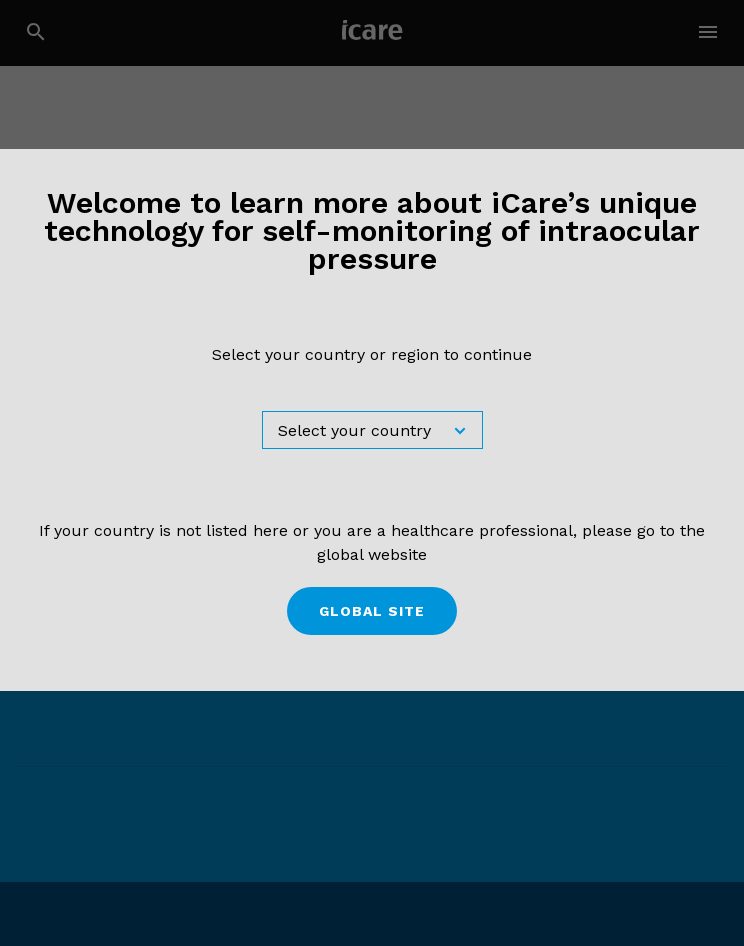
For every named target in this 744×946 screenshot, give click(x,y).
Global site (372, 611)
